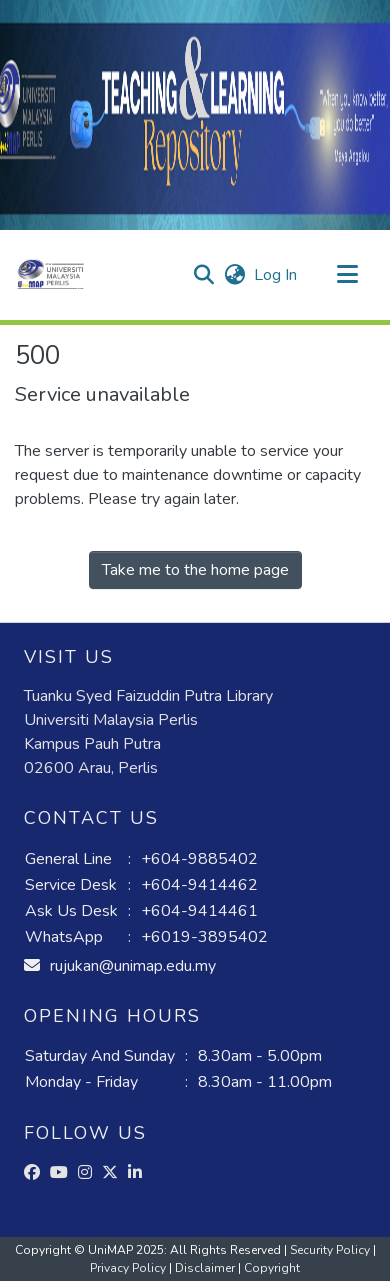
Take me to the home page (195, 570)
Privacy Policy (129, 1268)
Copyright (272, 1268)
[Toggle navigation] (347, 275)
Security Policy (331, 1250)
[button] (50, 275)
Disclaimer (206, 1268)
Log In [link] (276, 275)
